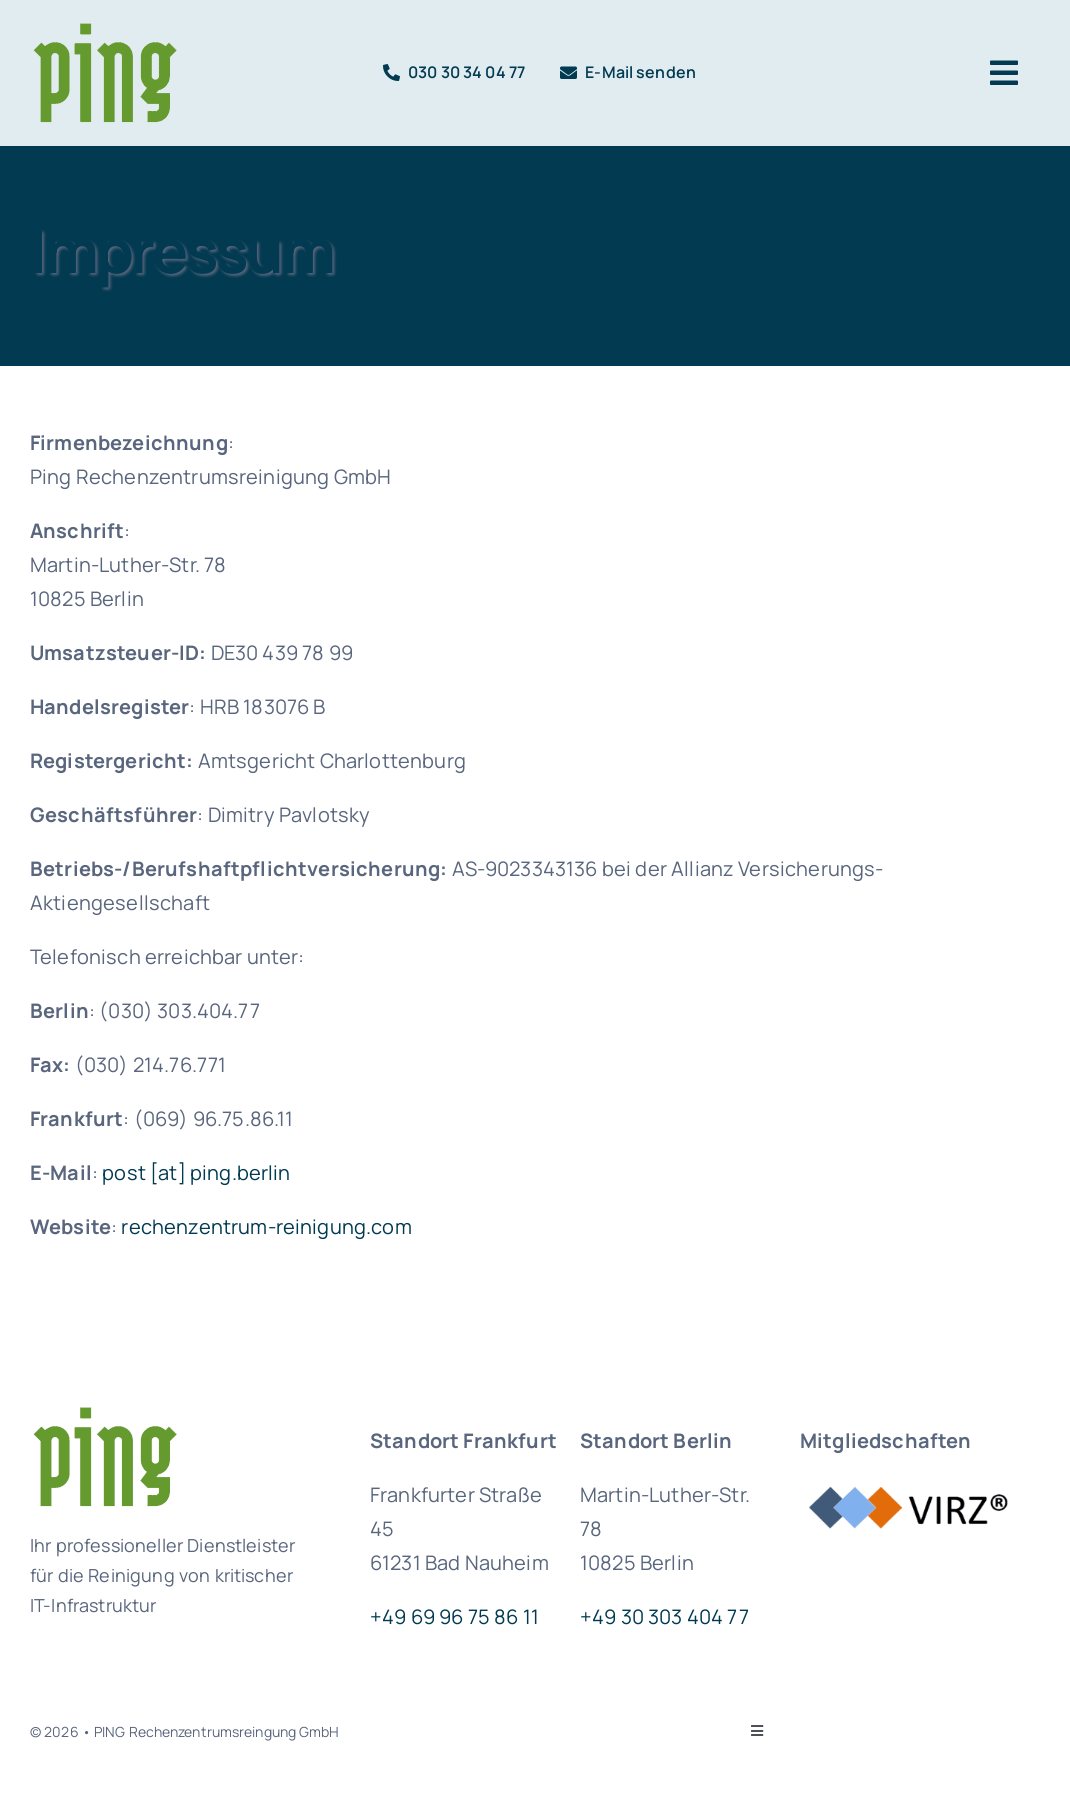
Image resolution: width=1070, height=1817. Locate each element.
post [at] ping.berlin (196, 1172)
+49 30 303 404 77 (664, 1616)
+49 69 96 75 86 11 (454, 1616)
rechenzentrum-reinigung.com (266, 1226)
